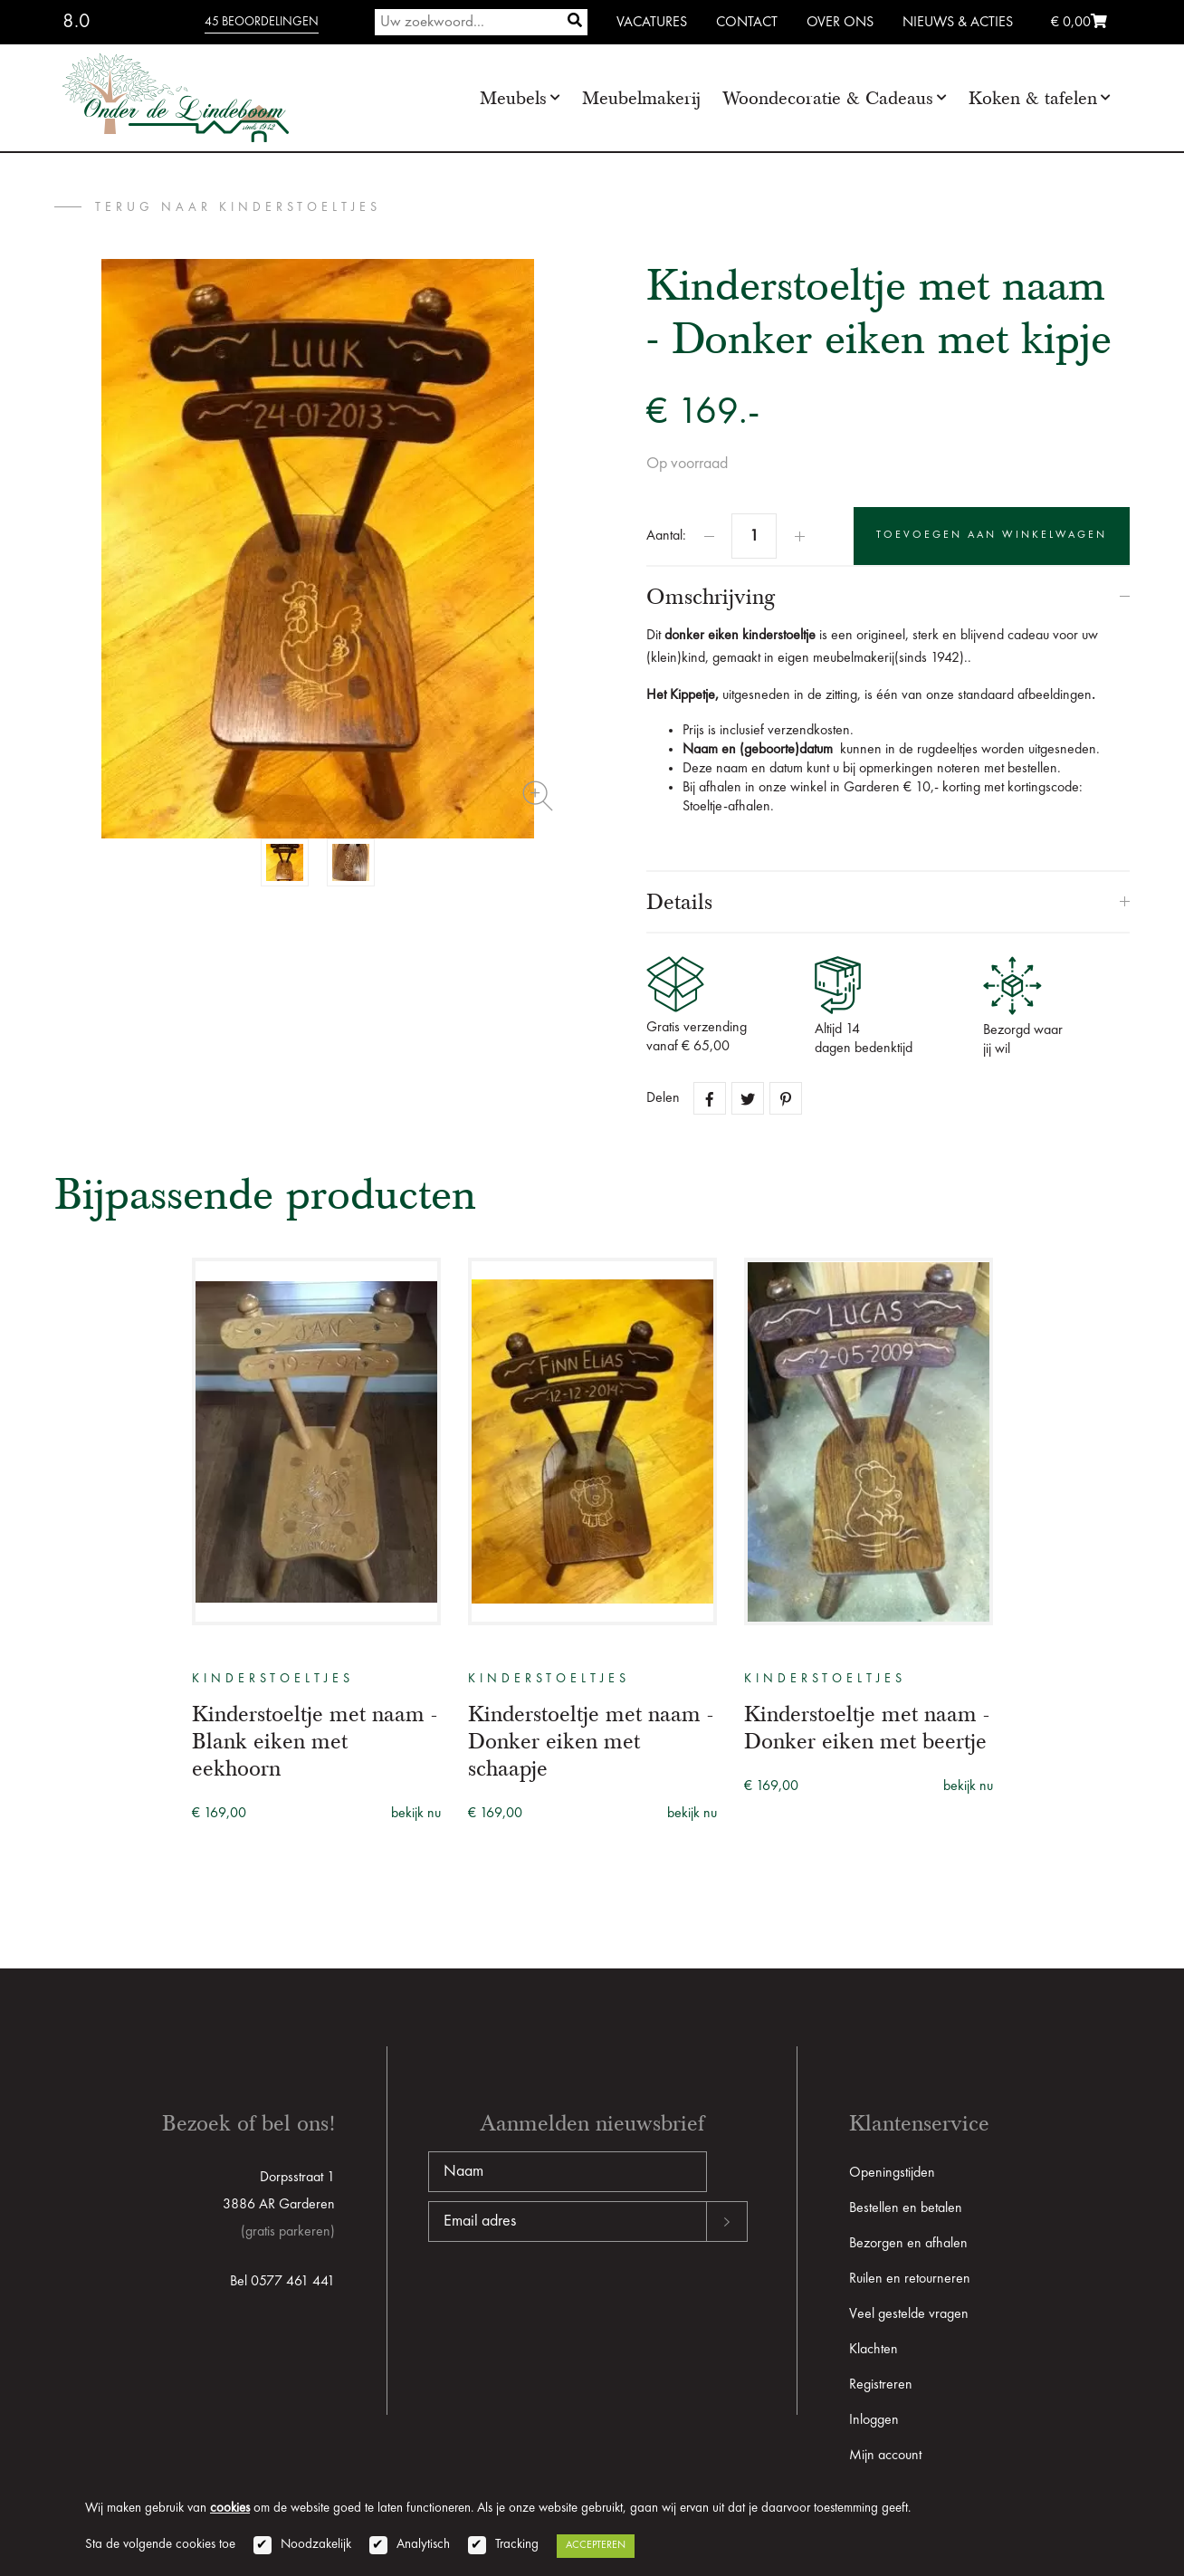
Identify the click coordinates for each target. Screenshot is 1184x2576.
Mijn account (885, 2455)
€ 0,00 (1079, 22)
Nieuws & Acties (957, 22)
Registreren (880, 2385)
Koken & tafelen (1033, 98)
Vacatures (651, 22)
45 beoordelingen (262, 21)
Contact (747, 22)
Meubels (513, 98)
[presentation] (565, 2300)
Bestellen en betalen (905, 2208)
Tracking (517, 2545)
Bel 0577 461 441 (282, 2281)
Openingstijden (892, 2173)
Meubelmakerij (641, 98)
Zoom (537, 795)
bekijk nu (416, 1813)
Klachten (873, 2349)
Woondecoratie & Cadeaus (827, 98)
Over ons (840, 22)
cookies (230, 2508)
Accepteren (595, 2545)
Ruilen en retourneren (909, 2279)
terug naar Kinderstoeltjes (238, 207)
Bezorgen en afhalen (908, 2243)
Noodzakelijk (316, 2545)
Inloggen (874, 2420)
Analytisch (423, 2545)
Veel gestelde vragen (909, 2314)
